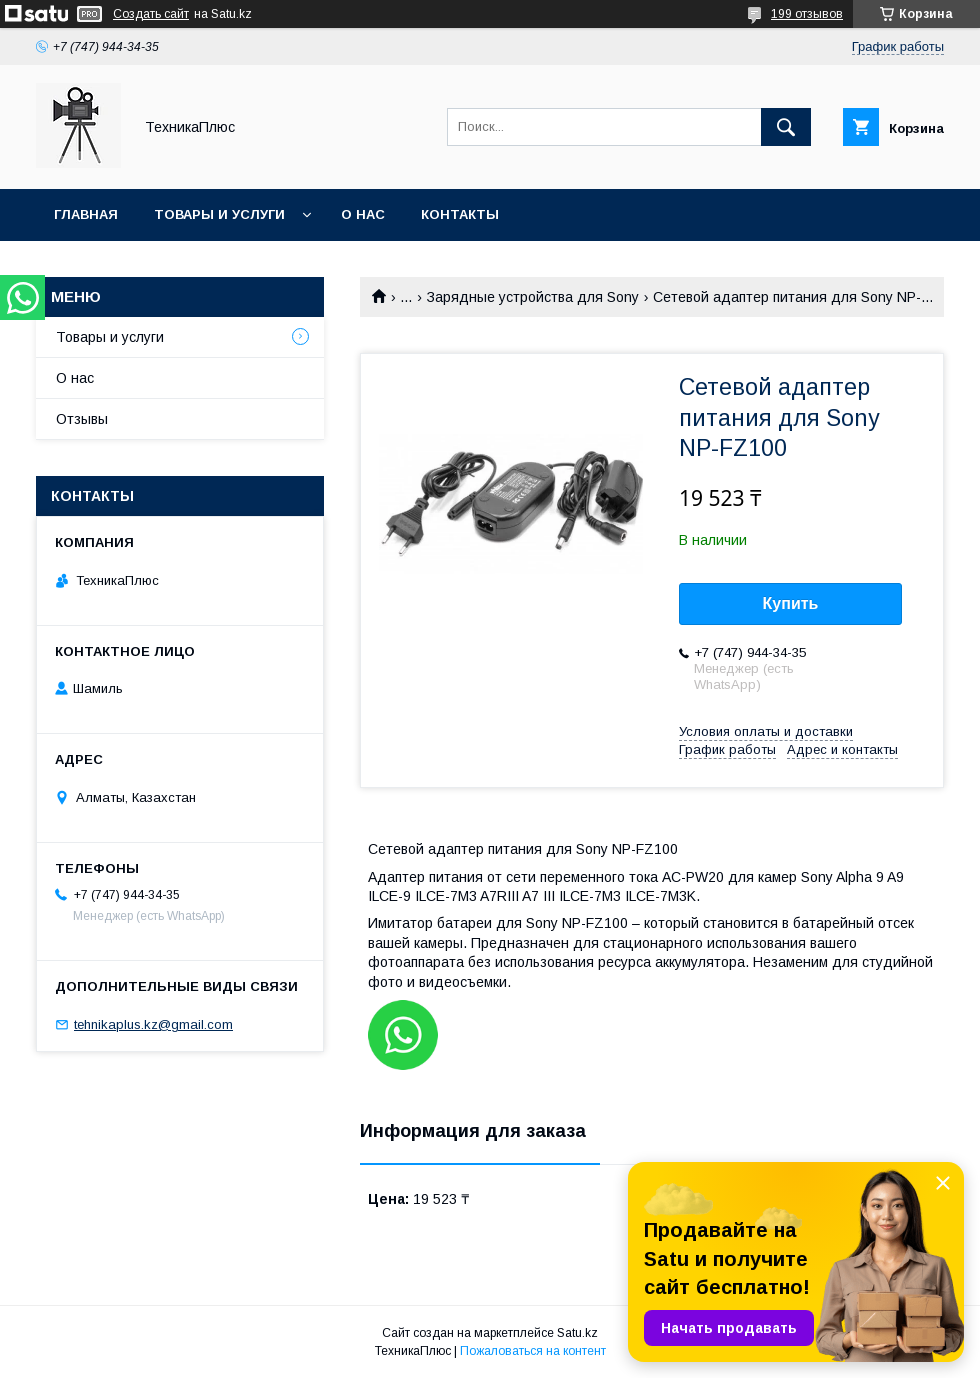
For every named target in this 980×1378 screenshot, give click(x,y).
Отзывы (82, 419)
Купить (791, 603)
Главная (86, 214)
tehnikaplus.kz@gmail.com (153, 1024)
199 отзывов (807, 14)
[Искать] (786, 127)
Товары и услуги (219, 214)
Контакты (460, 214)
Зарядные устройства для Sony (533, 297)
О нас (363, 214)
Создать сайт (151, 14)
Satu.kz (577, 1333)
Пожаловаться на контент (533, 1351)
